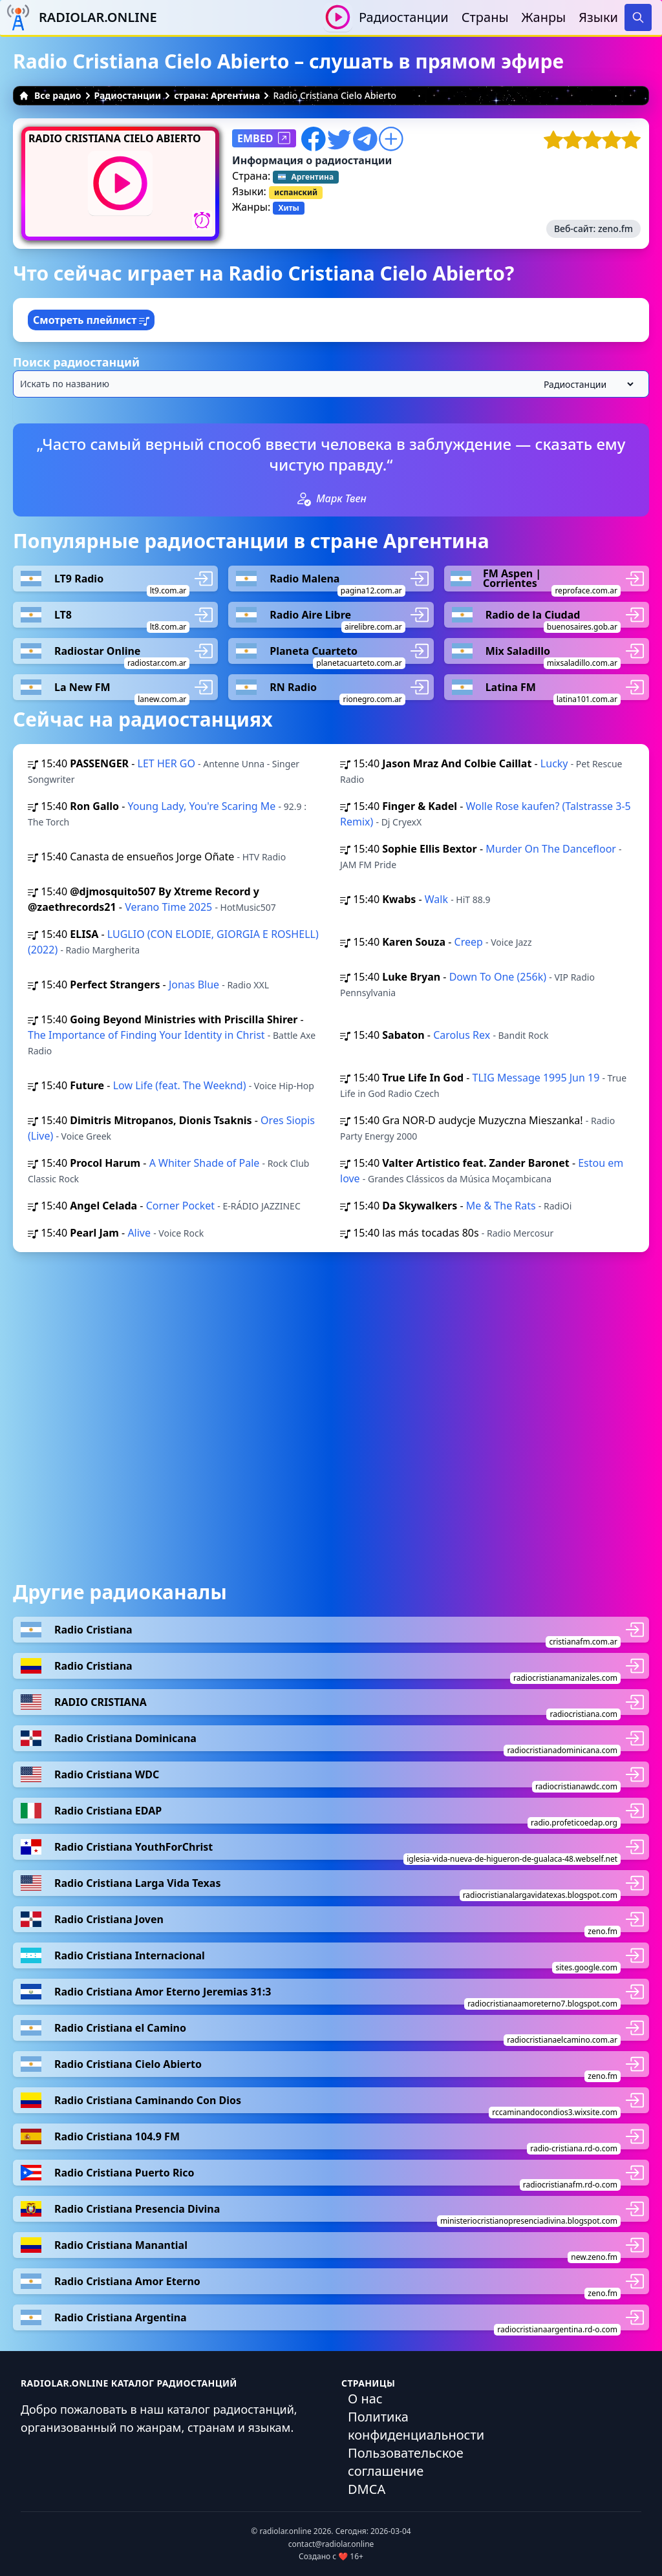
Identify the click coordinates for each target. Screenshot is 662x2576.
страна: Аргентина (217, 95)
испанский (295, 192)
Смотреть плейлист (91, 320)
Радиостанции (404, 17)
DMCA (366, 2489)
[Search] (638, 17)
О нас (365, 2398)
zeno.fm (615, 228)
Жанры (544, 17)
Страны (485, 17)
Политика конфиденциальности (416, 2425)
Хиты (288, 207)
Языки (598, 17)
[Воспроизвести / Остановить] (337, 17)
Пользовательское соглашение (406, 2462)
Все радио (50, 95)
